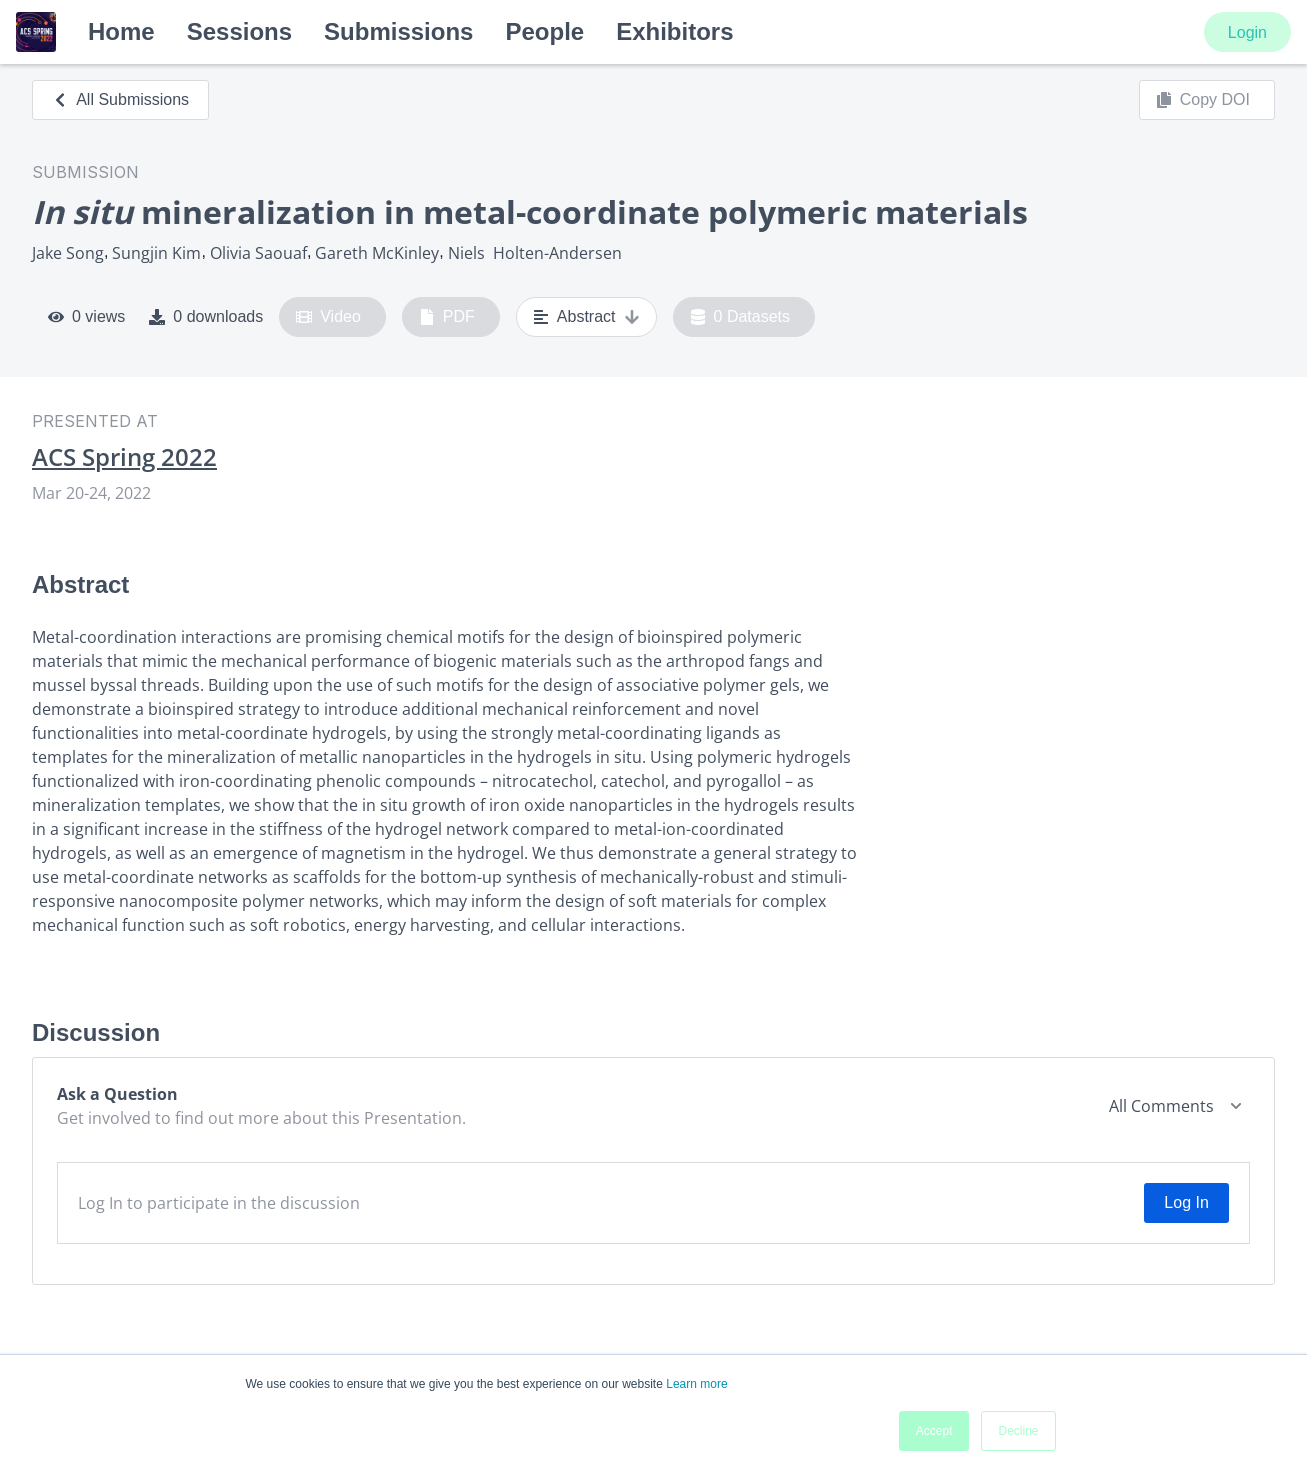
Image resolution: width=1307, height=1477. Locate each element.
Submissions (398, 31)
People (544, 31)
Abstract (586, 317)
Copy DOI (1203, 100)
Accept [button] (934, 1431)
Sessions (239, 31)
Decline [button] (1018, 1431)
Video (328, 317)
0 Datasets (740, 317)
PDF (447, 317)
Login (1247, 32)
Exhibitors (674, 31)
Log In (1186, 1202)
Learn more (696, 1384)
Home (121, 31)
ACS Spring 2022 (124, 457)
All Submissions (120, 99)
